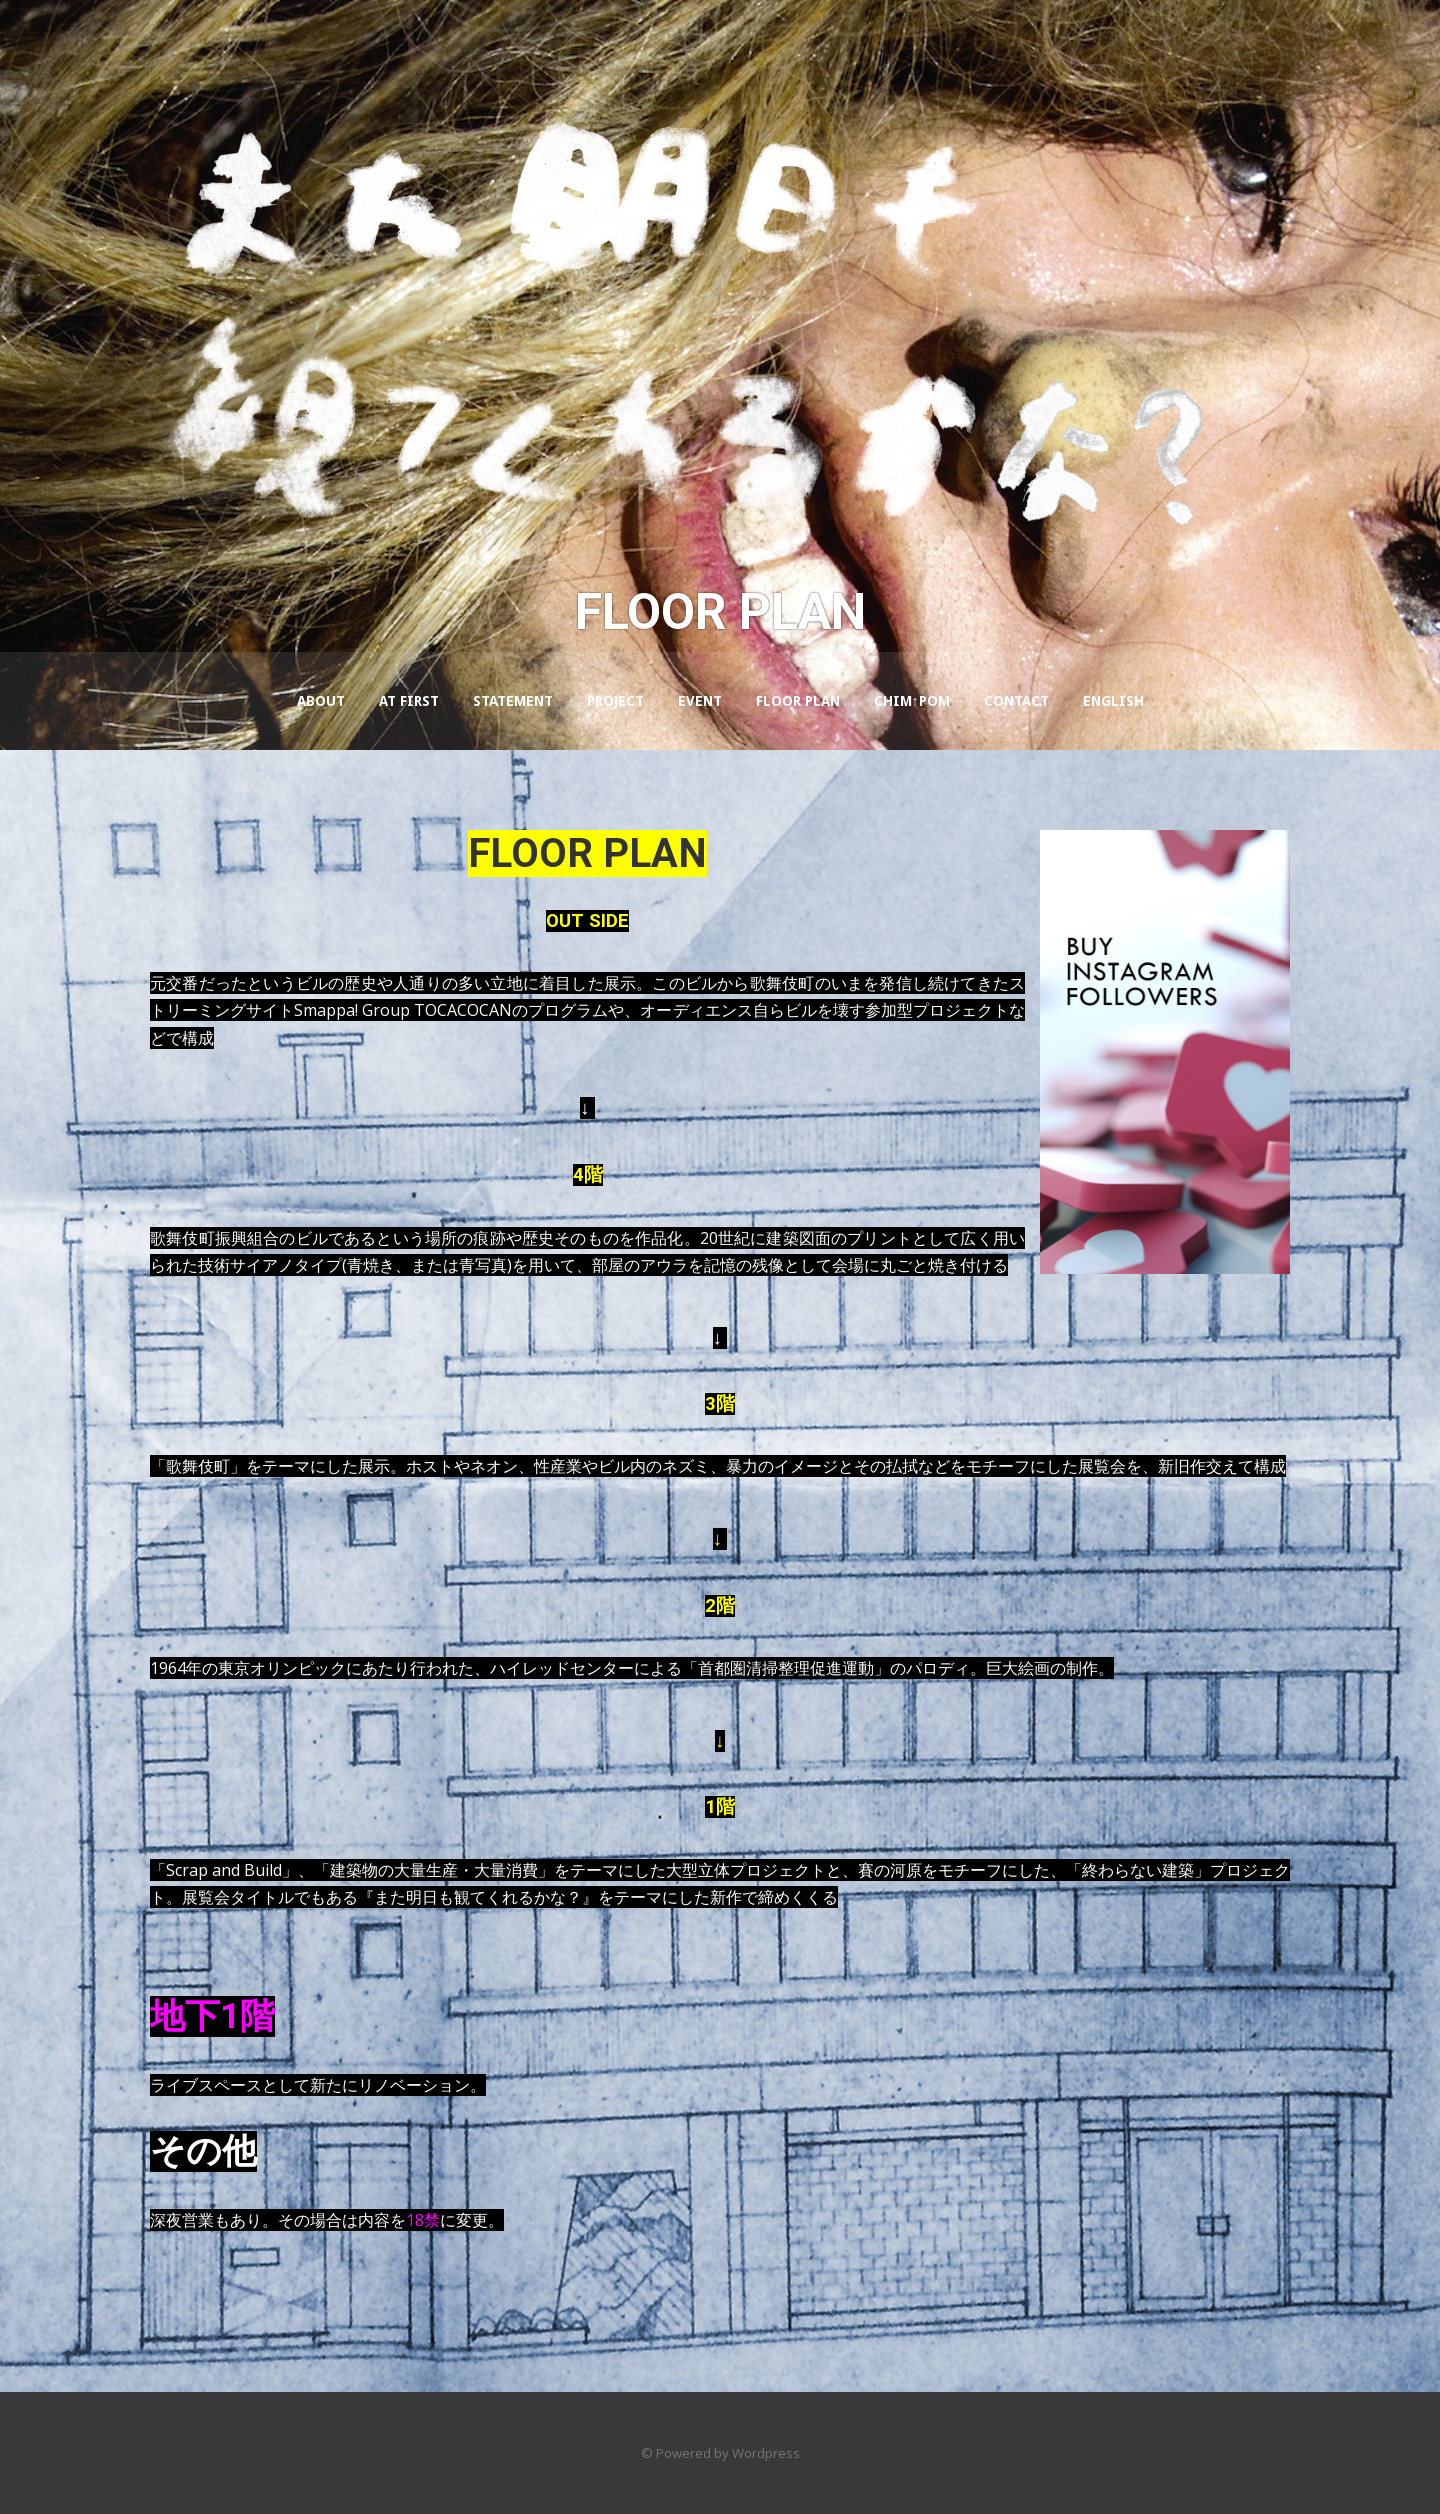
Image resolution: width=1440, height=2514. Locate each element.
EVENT (700, 701)
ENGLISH (1113, 701)
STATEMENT (513, 701)
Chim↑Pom (912, 701)
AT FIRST (409, 701)
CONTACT (1016, 701)
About (321, 701)
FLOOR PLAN (798, 701)
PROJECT (615, 701)
